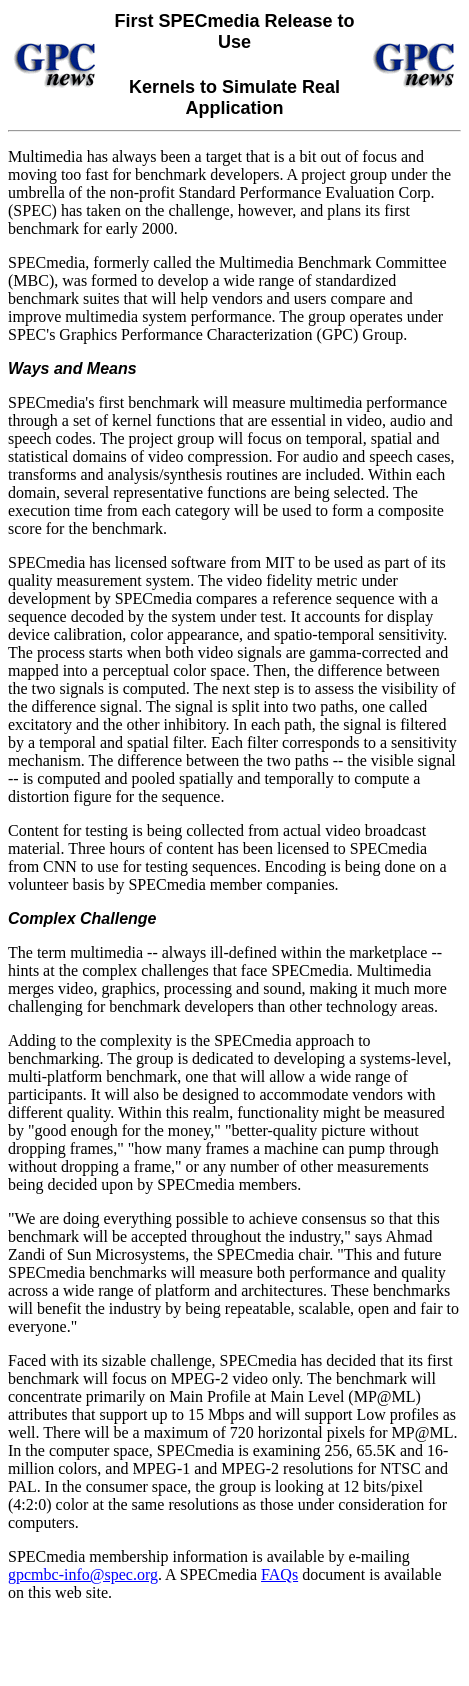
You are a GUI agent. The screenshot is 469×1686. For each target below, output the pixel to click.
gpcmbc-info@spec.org (83, 1574)
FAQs (279, 1574)
